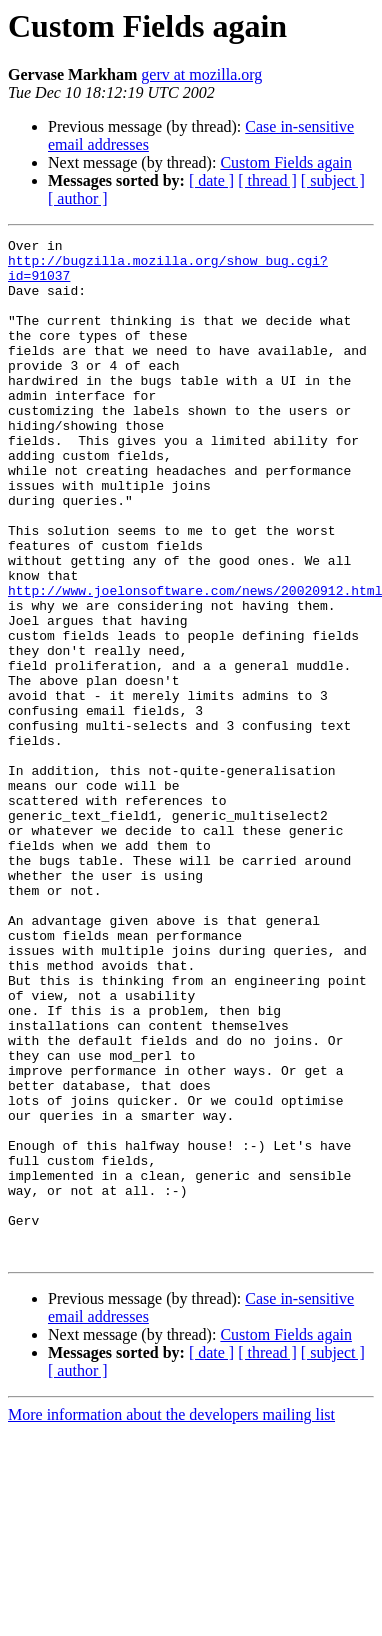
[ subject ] (333, 180)
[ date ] (211, 180)
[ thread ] (267, 180)
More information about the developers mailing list (171, 1618)
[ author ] (78, 198)
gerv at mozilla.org (201, 74)
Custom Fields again (286, 162)
